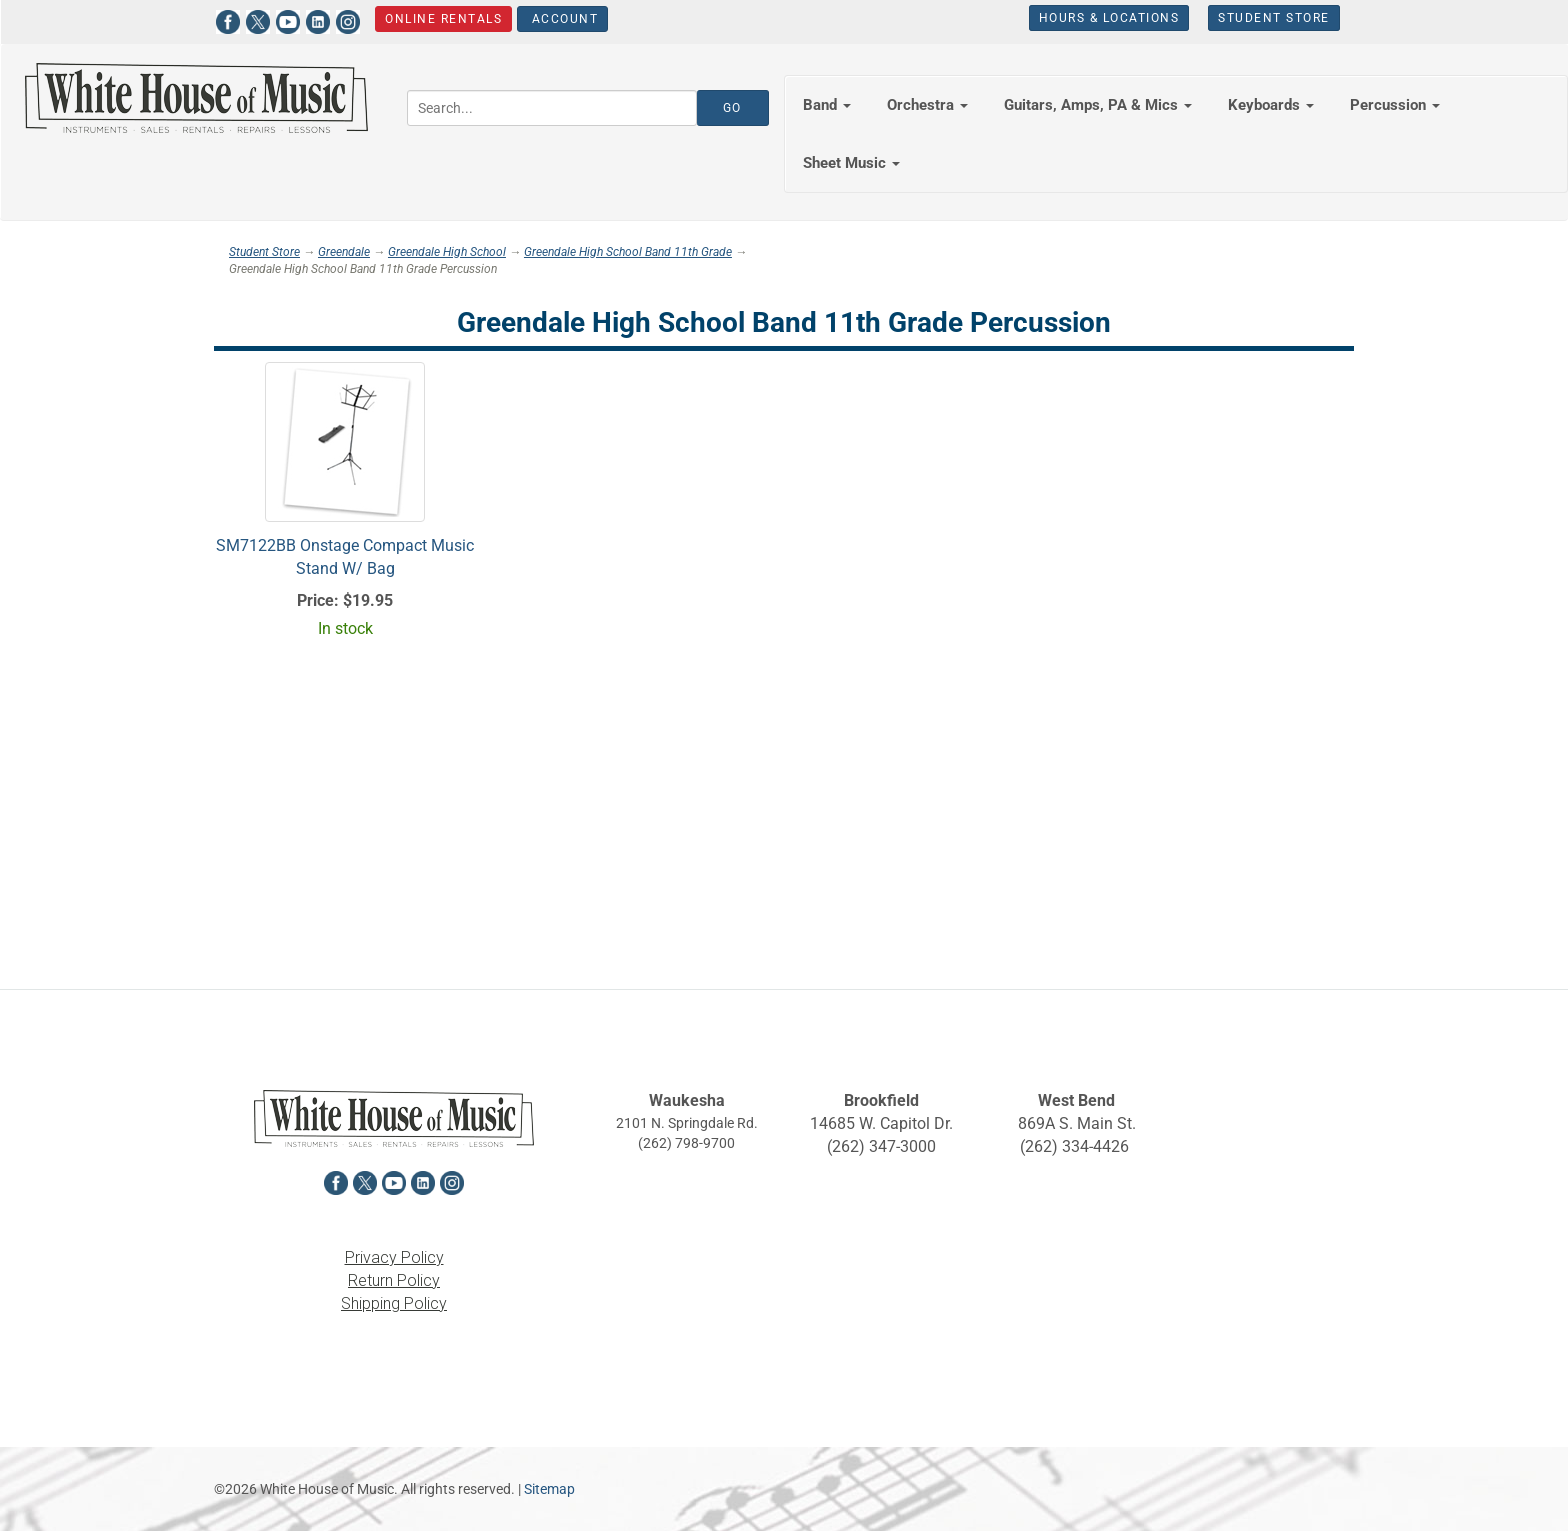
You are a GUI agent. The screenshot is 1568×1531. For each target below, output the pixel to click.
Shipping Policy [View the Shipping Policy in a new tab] (394, 1303)
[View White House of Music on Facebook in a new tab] (227, 19)
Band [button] (827, 105)
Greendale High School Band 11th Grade (628, 252)
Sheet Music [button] (851, 163)
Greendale (344, 252)
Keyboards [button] (1271, 105)
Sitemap (549, 1489)
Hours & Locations (1108, 18)
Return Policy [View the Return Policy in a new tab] (394, 1280)
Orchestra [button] (927, 105)
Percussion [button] (1395, 105)
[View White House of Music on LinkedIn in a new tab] (317, 19)
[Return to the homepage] (196, 98)
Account (562, 19)
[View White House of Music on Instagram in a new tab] (347, 19)
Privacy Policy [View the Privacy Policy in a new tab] (394, 1257)
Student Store (1274, 18)
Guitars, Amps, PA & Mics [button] (1098, 105)
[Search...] (552, 108)
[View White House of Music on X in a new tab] (257, 19)
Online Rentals (443, 19)
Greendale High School (447, 252)
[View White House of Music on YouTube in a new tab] (287, 19)
